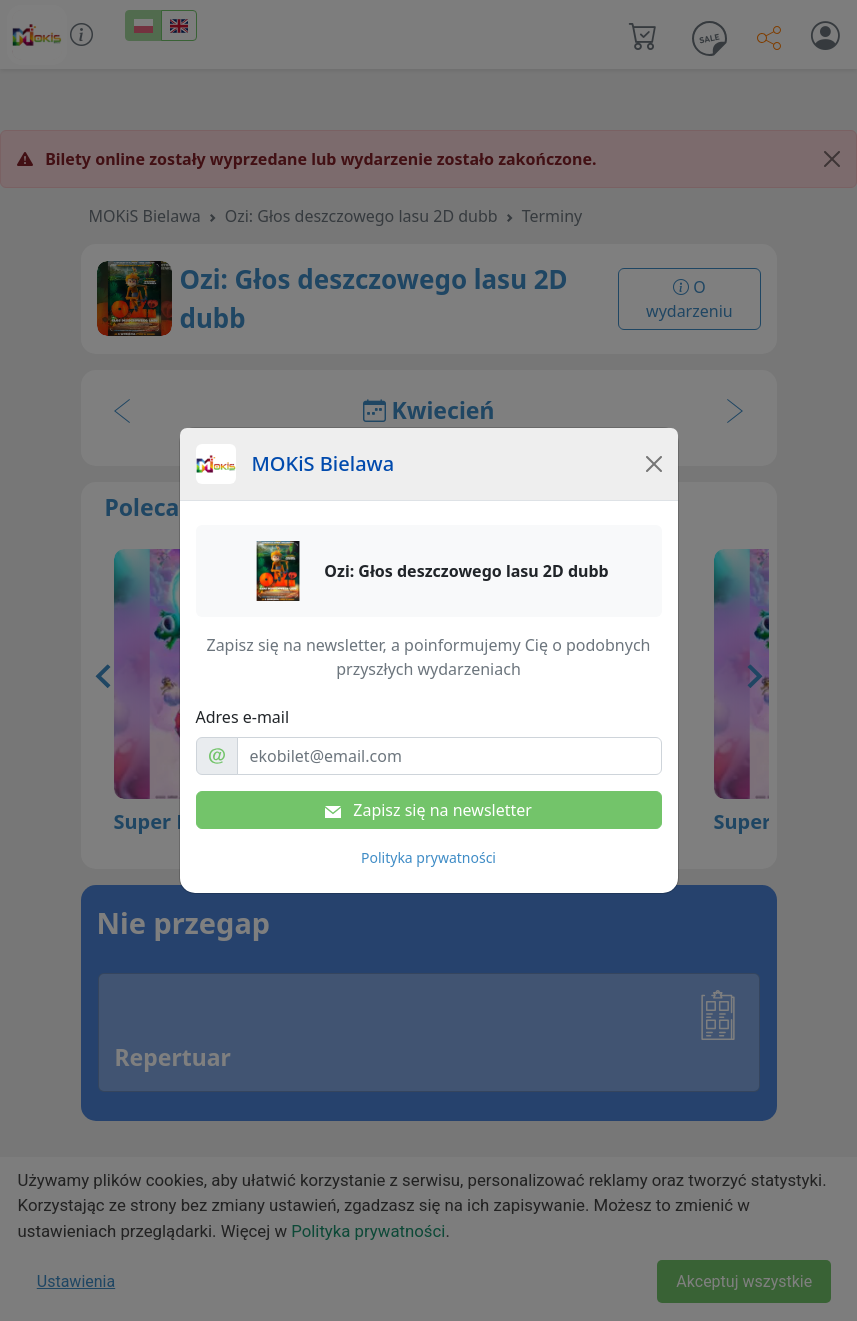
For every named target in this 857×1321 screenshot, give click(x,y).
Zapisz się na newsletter (428, 810)
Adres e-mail (243, 717)
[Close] (654, 464)
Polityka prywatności (428, 857)
